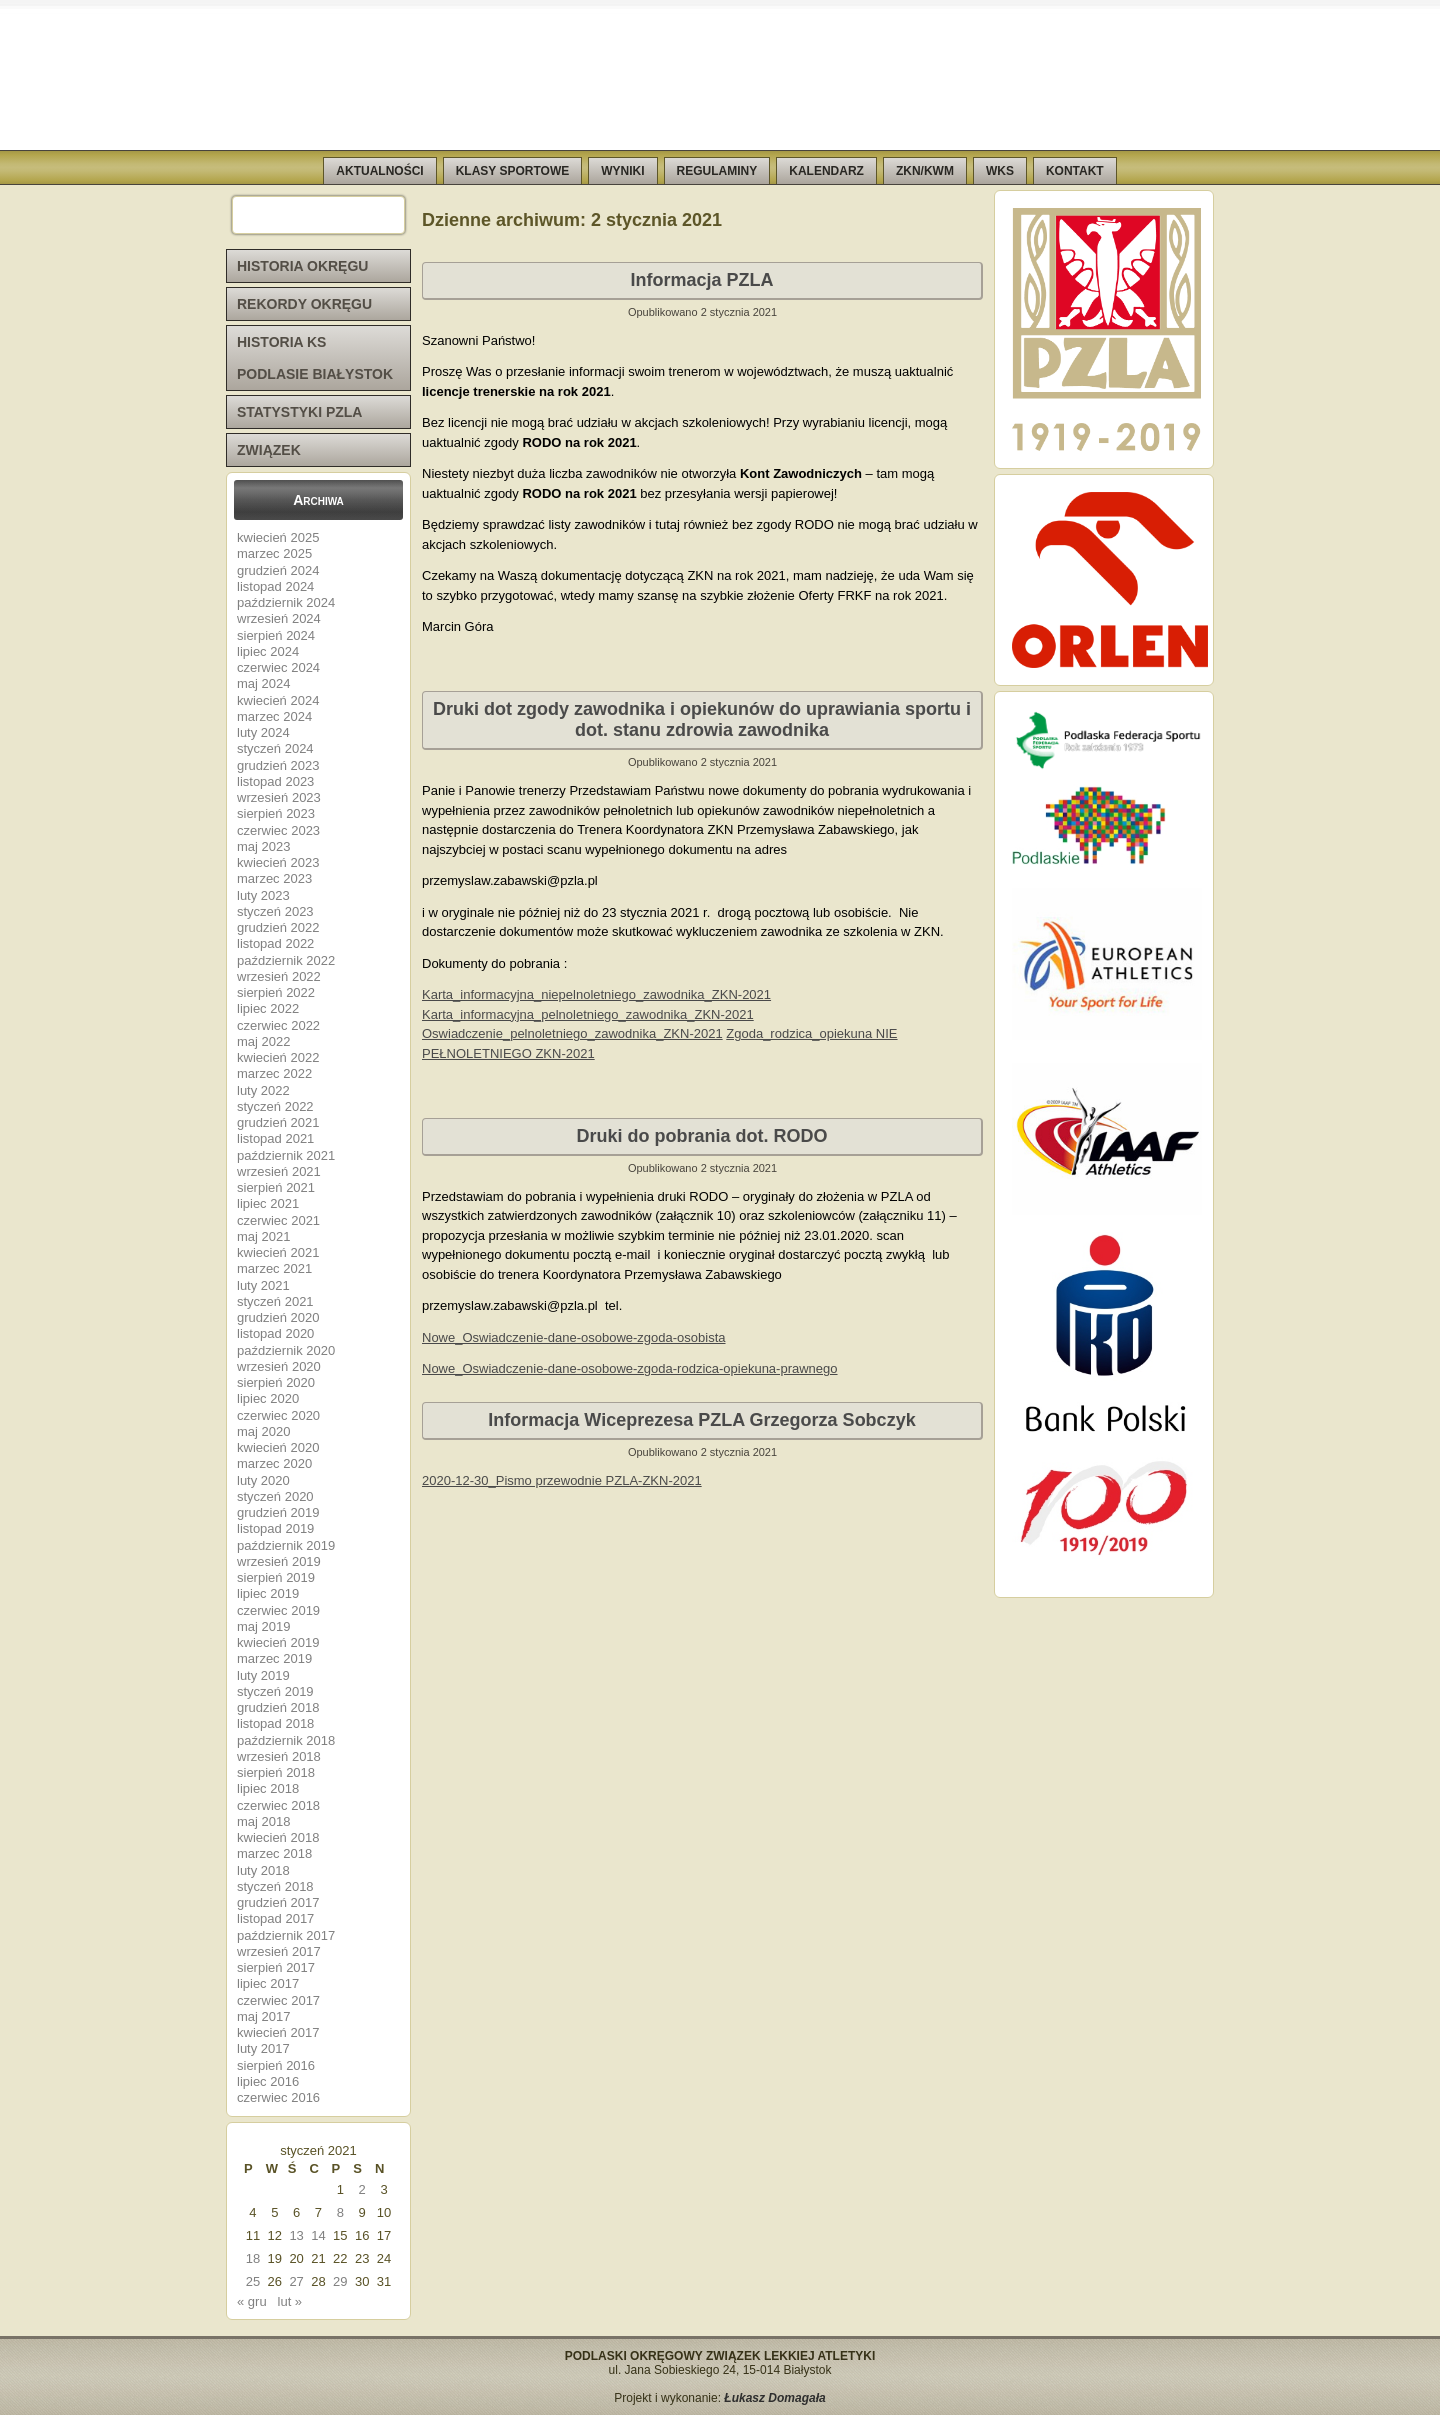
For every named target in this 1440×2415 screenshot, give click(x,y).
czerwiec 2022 (278, 1025)
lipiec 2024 (268, 651)
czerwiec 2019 (278, 1610)
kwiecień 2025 (278, 537)
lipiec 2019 (268, 1593)
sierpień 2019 (276, 1577)
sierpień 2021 (276, 1187)
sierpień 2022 (276, 992)
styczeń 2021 (275, 1301)
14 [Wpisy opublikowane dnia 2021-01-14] (318, 2235)
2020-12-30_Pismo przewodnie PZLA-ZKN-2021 (562, 1480)
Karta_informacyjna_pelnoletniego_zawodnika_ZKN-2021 (588, 1014)
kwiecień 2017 (278, 2032)
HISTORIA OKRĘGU (302, 266)
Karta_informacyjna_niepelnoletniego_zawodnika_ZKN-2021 (596, 994)
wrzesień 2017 (279, 1951)
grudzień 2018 (278, 1707)
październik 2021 (286, 1155)
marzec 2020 (274, 1463)
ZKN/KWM (925, 171)
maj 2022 (263, 1041)
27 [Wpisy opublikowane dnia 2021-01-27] (296, 2281)
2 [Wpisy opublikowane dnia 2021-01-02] (362, 2189)
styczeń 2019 (275, 1691)
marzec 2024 (274, 716)
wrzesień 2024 (279, 618)
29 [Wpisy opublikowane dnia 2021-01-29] (340, 2281)
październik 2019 (286, 1545)
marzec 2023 (274, 878)
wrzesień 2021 (279, 1171)
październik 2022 (286, 960)
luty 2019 (263, 1675)
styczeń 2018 (275, 1886)
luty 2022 (263, 1090)
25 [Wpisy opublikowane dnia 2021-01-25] (253, 2281)
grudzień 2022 (278, 927)
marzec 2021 (274, 1268)
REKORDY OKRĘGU (304, 304)
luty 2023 (263, 895)
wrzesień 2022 (279, 976)
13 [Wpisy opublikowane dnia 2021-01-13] (296, 2235)
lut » (290, 2301)
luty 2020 (263, 1480)
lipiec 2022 (268, 1008)
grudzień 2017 (278, 1902)
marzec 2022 (274, 1073)
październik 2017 (286, 1935)
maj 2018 (263, 1821)
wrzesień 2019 (279, 1561)
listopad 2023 (275, 781)
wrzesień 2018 (279, 1756)
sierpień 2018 (276, 1772)
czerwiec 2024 (278, 667)
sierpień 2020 (276, 1382)
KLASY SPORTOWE (513, 171)
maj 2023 (263, 846)
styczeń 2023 (275, 911)
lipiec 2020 (268, 1398)
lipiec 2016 (268, 2081)
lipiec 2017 (268, 1983)
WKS (1000, 171)
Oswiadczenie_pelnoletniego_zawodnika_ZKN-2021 (572, 1033)
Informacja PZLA (701, 280)
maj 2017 (263, 2016)
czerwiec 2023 (278, 830)
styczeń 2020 (275, 1496)
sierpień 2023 (276, 813)
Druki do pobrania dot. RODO (702, 1136)
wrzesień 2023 (279, 797)
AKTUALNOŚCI (379, 171)
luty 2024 (263, 732)
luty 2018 (263, 1870)
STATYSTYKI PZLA (299, 412)
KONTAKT (1075, 171)
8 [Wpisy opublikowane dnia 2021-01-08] (340, 2212)
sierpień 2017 (276, 1967)
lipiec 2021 (268, 1203)
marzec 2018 (274, 1853)
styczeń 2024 (275, 748)
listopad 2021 (275, 1138)
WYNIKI (622, 171)
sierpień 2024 (276, 635)
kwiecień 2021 (278, 1252)
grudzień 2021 (278, 1122)
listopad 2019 (275, 1528)
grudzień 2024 (278, 570)
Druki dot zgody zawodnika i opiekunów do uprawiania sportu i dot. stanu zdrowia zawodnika (702, 719)
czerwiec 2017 (278, 2000)
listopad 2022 (275, 943)
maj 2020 (263, 1431)
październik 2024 (286, 602)
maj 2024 (263, 683)
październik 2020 (286, 1350)
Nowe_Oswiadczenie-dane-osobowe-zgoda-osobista (574, 1337)
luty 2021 (263, 1285)
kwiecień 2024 (278, 700)
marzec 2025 (274, 553)
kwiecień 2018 (278, 1837)
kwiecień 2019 (278, 1642)
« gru (252, 2301)
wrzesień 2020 (279, 1366)
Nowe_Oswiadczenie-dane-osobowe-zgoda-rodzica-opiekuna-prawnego (630, 1368)
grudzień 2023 (278, 765)
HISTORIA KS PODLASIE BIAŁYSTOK (315, 358)
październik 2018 (286, 1740)
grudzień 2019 (278, 1512)
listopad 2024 (275, 586)
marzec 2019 (274, 1658)
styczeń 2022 (275, 1106)
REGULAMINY (717, 171)
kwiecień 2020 (278, 1447)
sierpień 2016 (276, 2065)
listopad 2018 (275, 1723)
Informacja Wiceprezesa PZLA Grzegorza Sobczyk (701, 1420)
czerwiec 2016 (278, 2097)
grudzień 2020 (278, 1317)
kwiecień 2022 (278, 1057)
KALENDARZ (826, 171)
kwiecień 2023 (278, 862)
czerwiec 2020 (278, 1415)
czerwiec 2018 (278, 1805)
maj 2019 (263, 1626)
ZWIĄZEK (269, 450)
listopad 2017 (275, 1918)
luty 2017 (263, 2048)
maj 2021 (263, 1236)
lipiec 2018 (268, 1788)
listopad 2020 (275, 1333)
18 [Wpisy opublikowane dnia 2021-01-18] (253, 2258)
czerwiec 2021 (278, 1220)
